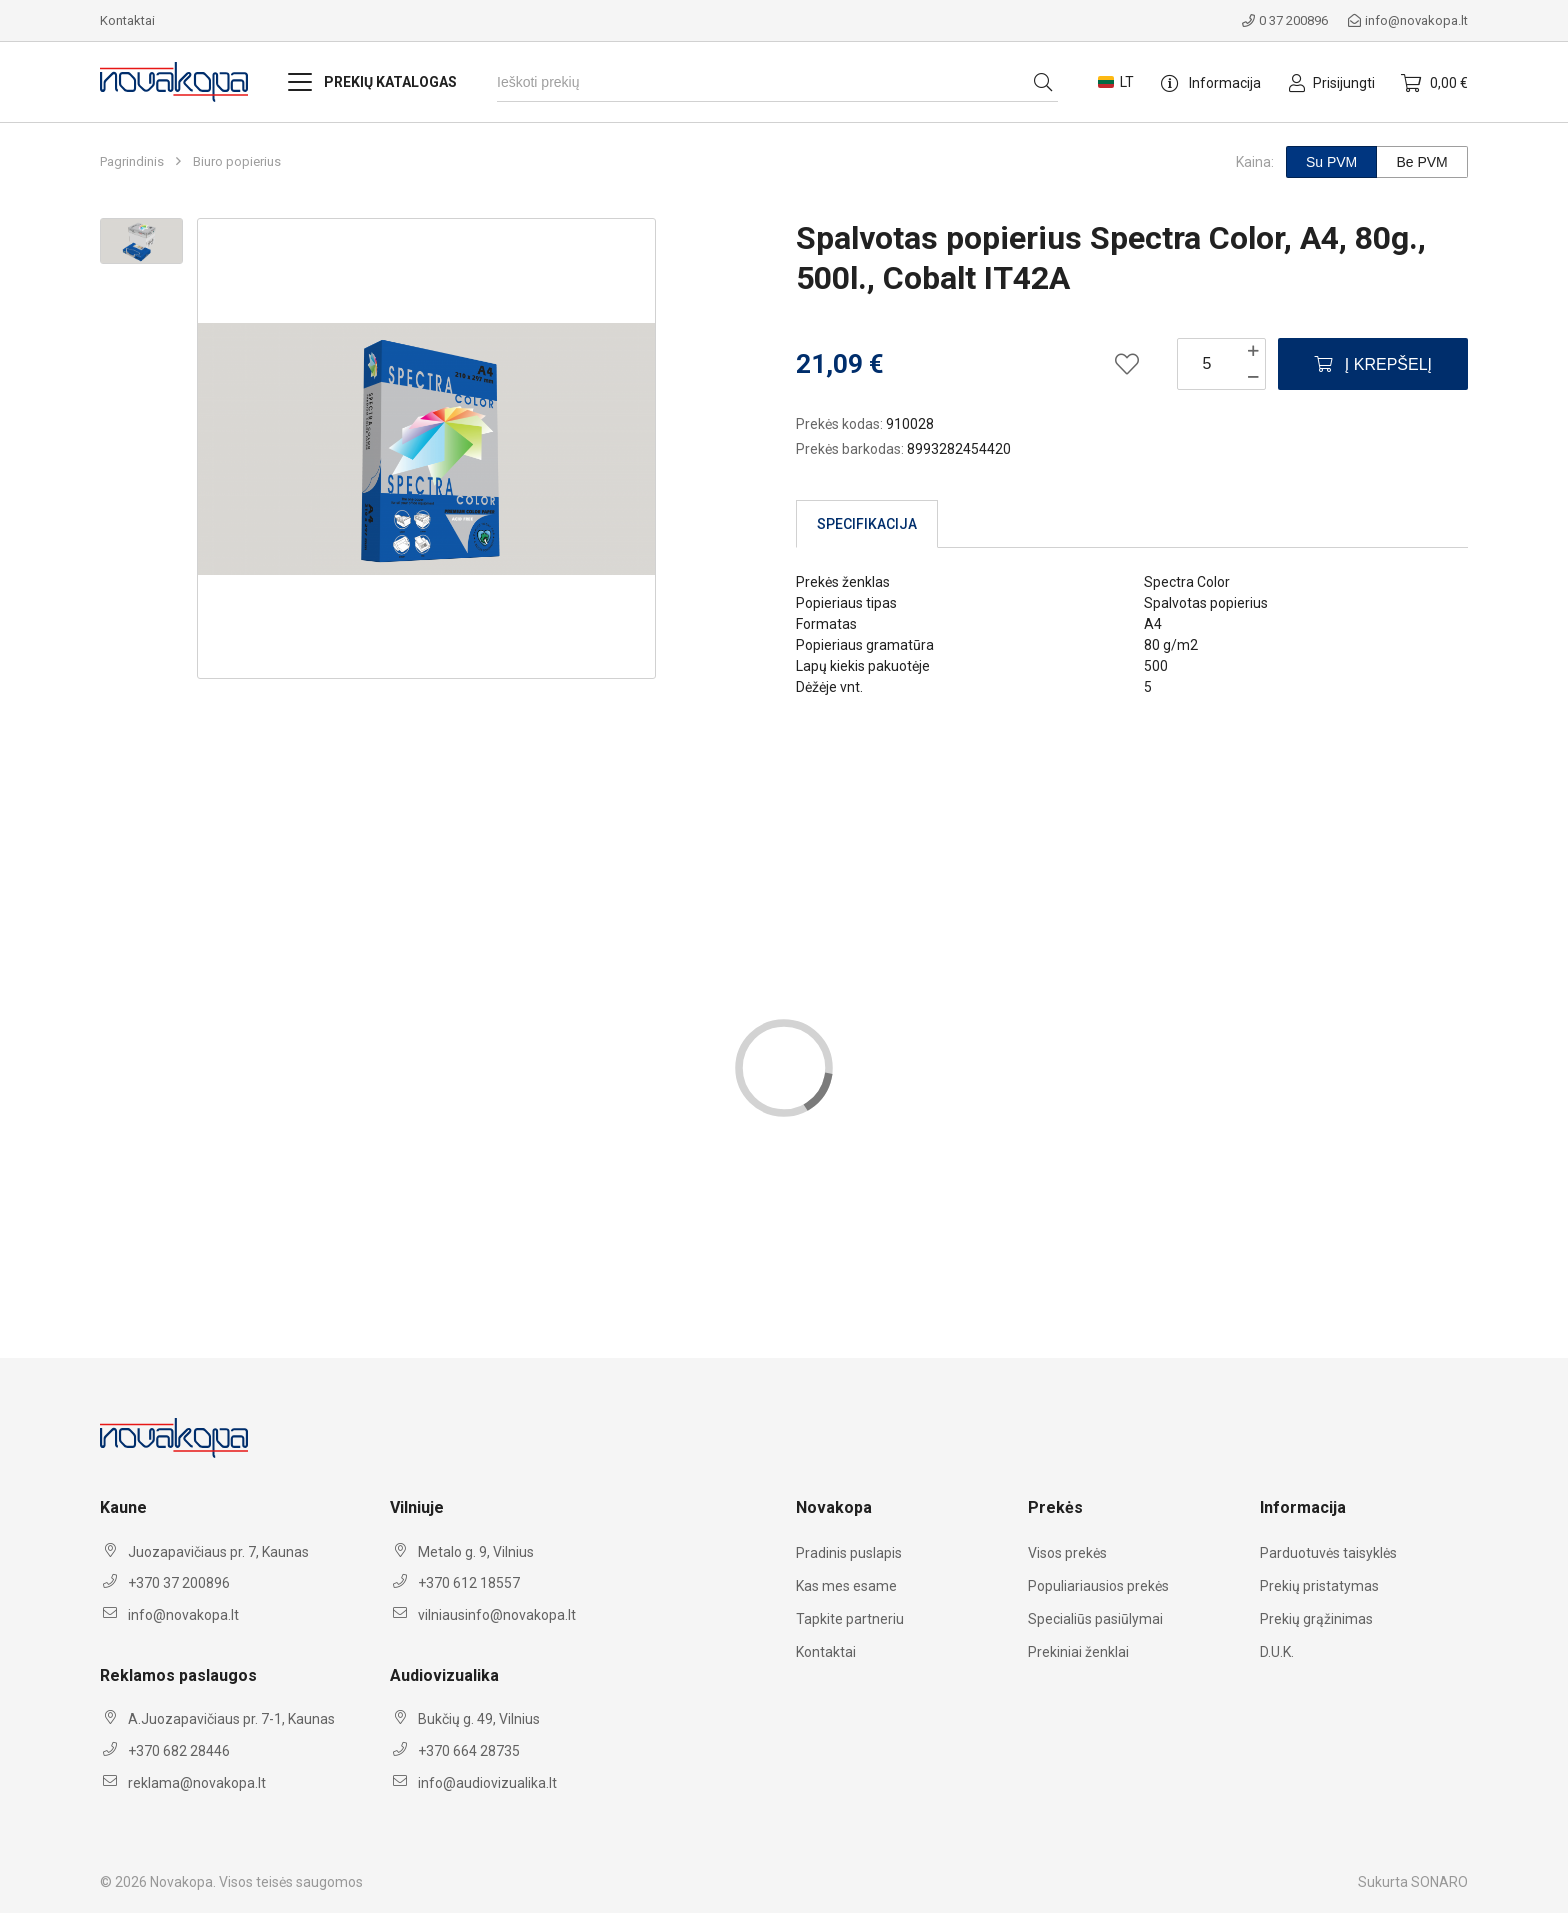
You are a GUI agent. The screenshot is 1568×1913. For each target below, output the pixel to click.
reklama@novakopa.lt (197, 1783)
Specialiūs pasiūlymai (1095, 1619)
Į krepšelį (1373, 364)
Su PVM (1331, 162)
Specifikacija (867, 524)
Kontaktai (127, 20)
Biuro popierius (237, 162)
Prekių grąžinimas (1316, 1619)
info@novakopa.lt (1408, 20)
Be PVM (1421, 162)
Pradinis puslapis (849, 1553)
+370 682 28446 (179, 1751)
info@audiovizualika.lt (487, 1783)
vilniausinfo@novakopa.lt (497, 1615)
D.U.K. (1277, 1652)
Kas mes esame (846, 1586)
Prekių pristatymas (1319, 1586)
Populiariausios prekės (1098, 1586)
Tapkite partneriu (850, 1619)
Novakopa (181, 1882)
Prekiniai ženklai (1078, 1652)
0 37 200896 (1285, 20)
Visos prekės (1067, 1553)
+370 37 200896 (179, 1583)
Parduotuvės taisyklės (1328, 1553)
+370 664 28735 (469, 1751)
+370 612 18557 (469, 1583)
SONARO (1439, 1882)
